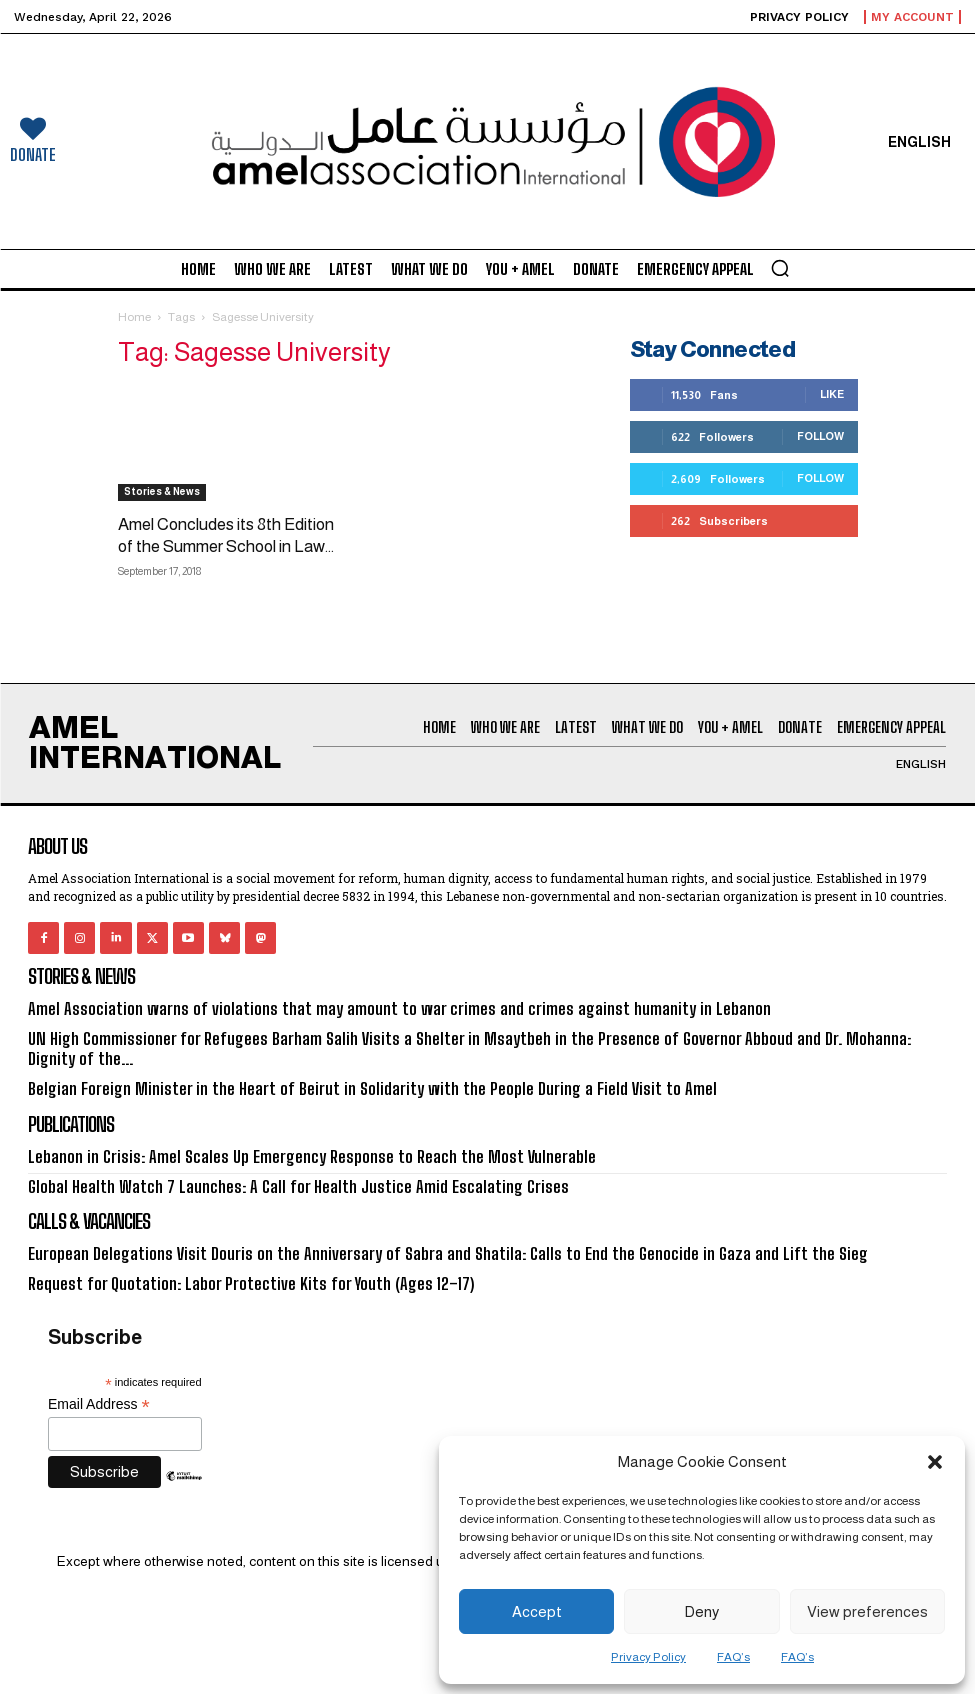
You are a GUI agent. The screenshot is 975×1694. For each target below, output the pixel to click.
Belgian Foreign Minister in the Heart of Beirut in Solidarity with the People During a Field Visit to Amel (353, 1086)
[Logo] (488, 141)
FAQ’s (733, 1657)
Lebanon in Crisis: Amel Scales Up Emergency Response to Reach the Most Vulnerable (294, 1152)
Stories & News (162, 491)
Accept (537, 1611)
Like (832, 394)
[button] (935, 1462)
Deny (701, 1611)
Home (134, 317)
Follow (820, 436)
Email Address (99, 1397)
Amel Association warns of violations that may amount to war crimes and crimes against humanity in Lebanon (382, 1008)
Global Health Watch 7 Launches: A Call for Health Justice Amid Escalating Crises (284, 1181)
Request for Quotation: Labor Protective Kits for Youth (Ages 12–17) (240, 1276)
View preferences (867, 1611)
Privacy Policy (648, 1657)
